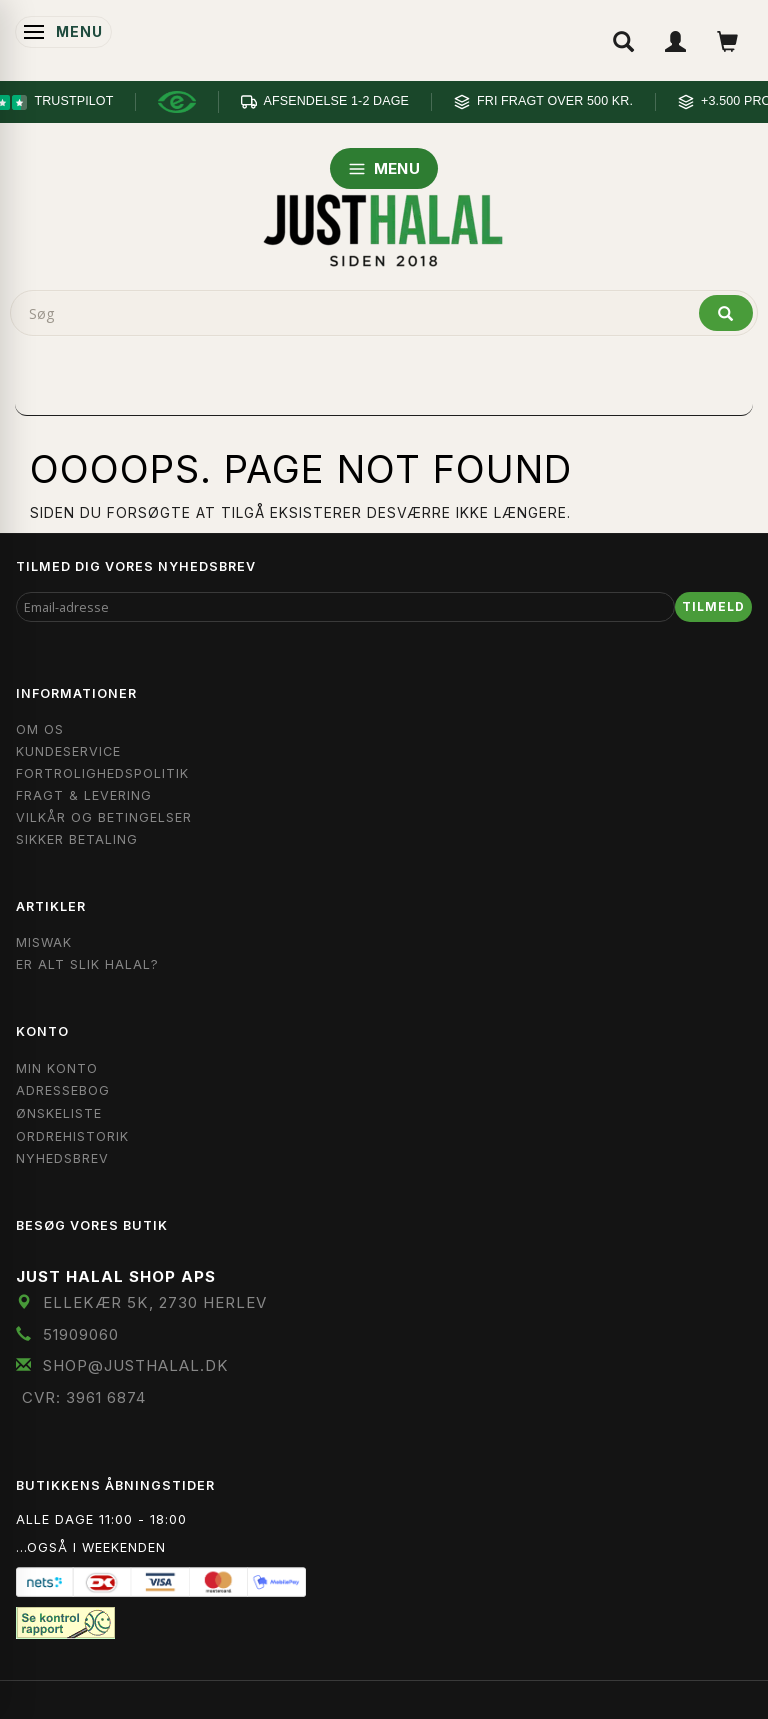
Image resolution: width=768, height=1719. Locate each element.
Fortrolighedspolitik (102, 773)
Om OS (40, 729)
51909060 (81, 1334)
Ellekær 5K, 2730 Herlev (155, 1302)
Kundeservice (68, 751)
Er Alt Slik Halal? (87, 964)
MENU (384, 168)
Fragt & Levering (84, 795)
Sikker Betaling (77, 839)
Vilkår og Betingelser (104, 817)
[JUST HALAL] (384, 227)
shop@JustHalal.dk (136, 1365)
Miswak (44, 942)
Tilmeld (713, 606)
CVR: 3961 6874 (84, 1397)
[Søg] (726, 313)
